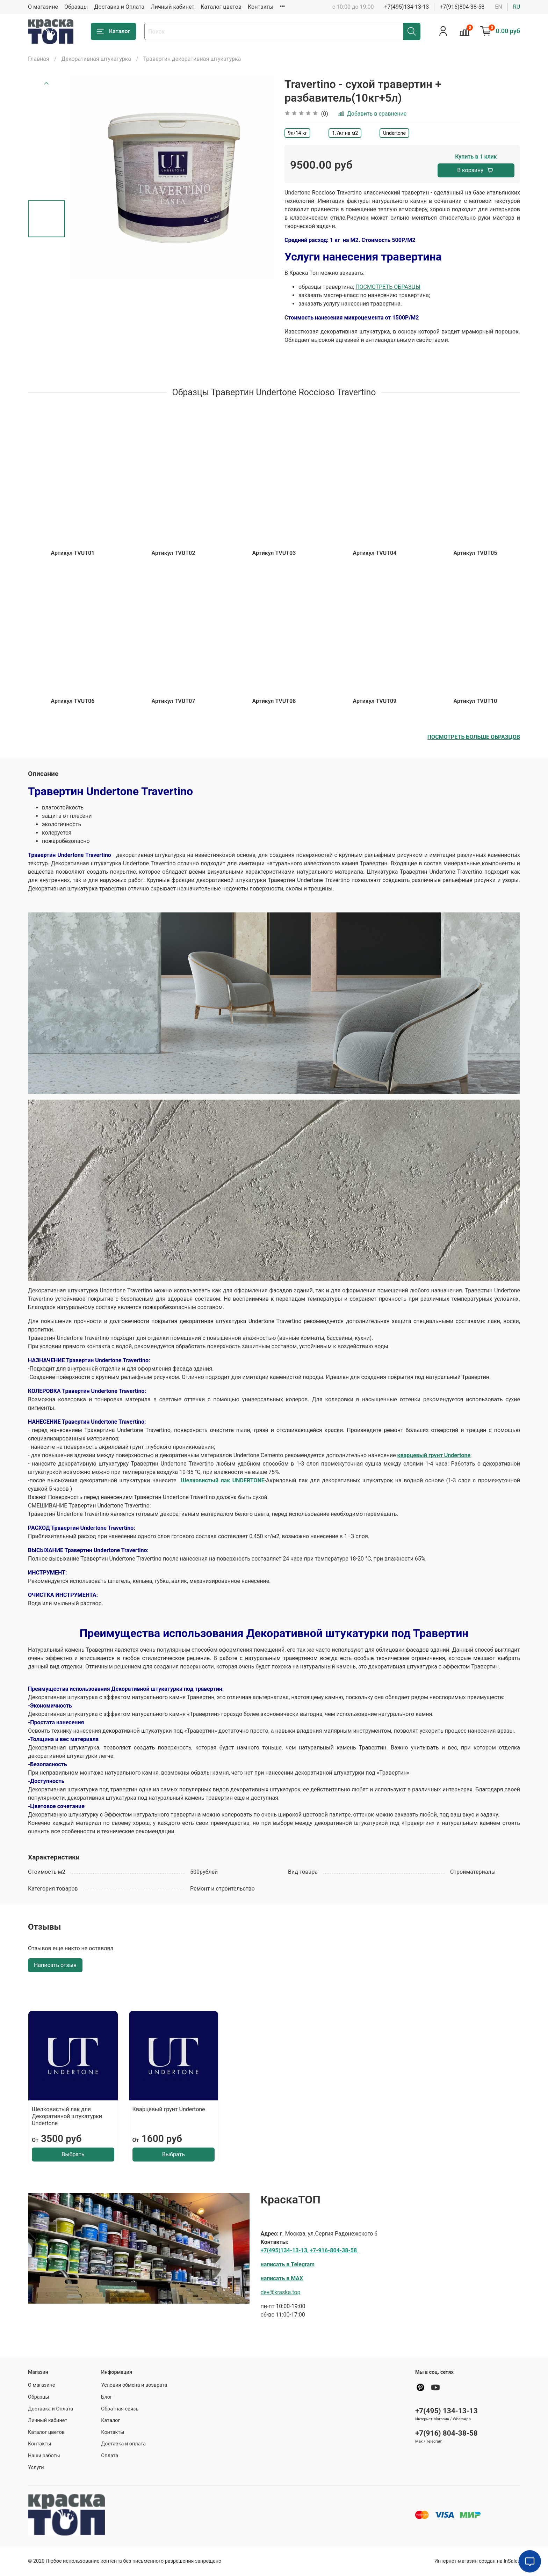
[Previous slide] (46, 83)
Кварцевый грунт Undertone (168, 2109)
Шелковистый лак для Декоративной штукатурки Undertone (67, 2116)
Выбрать (73, 2154)
